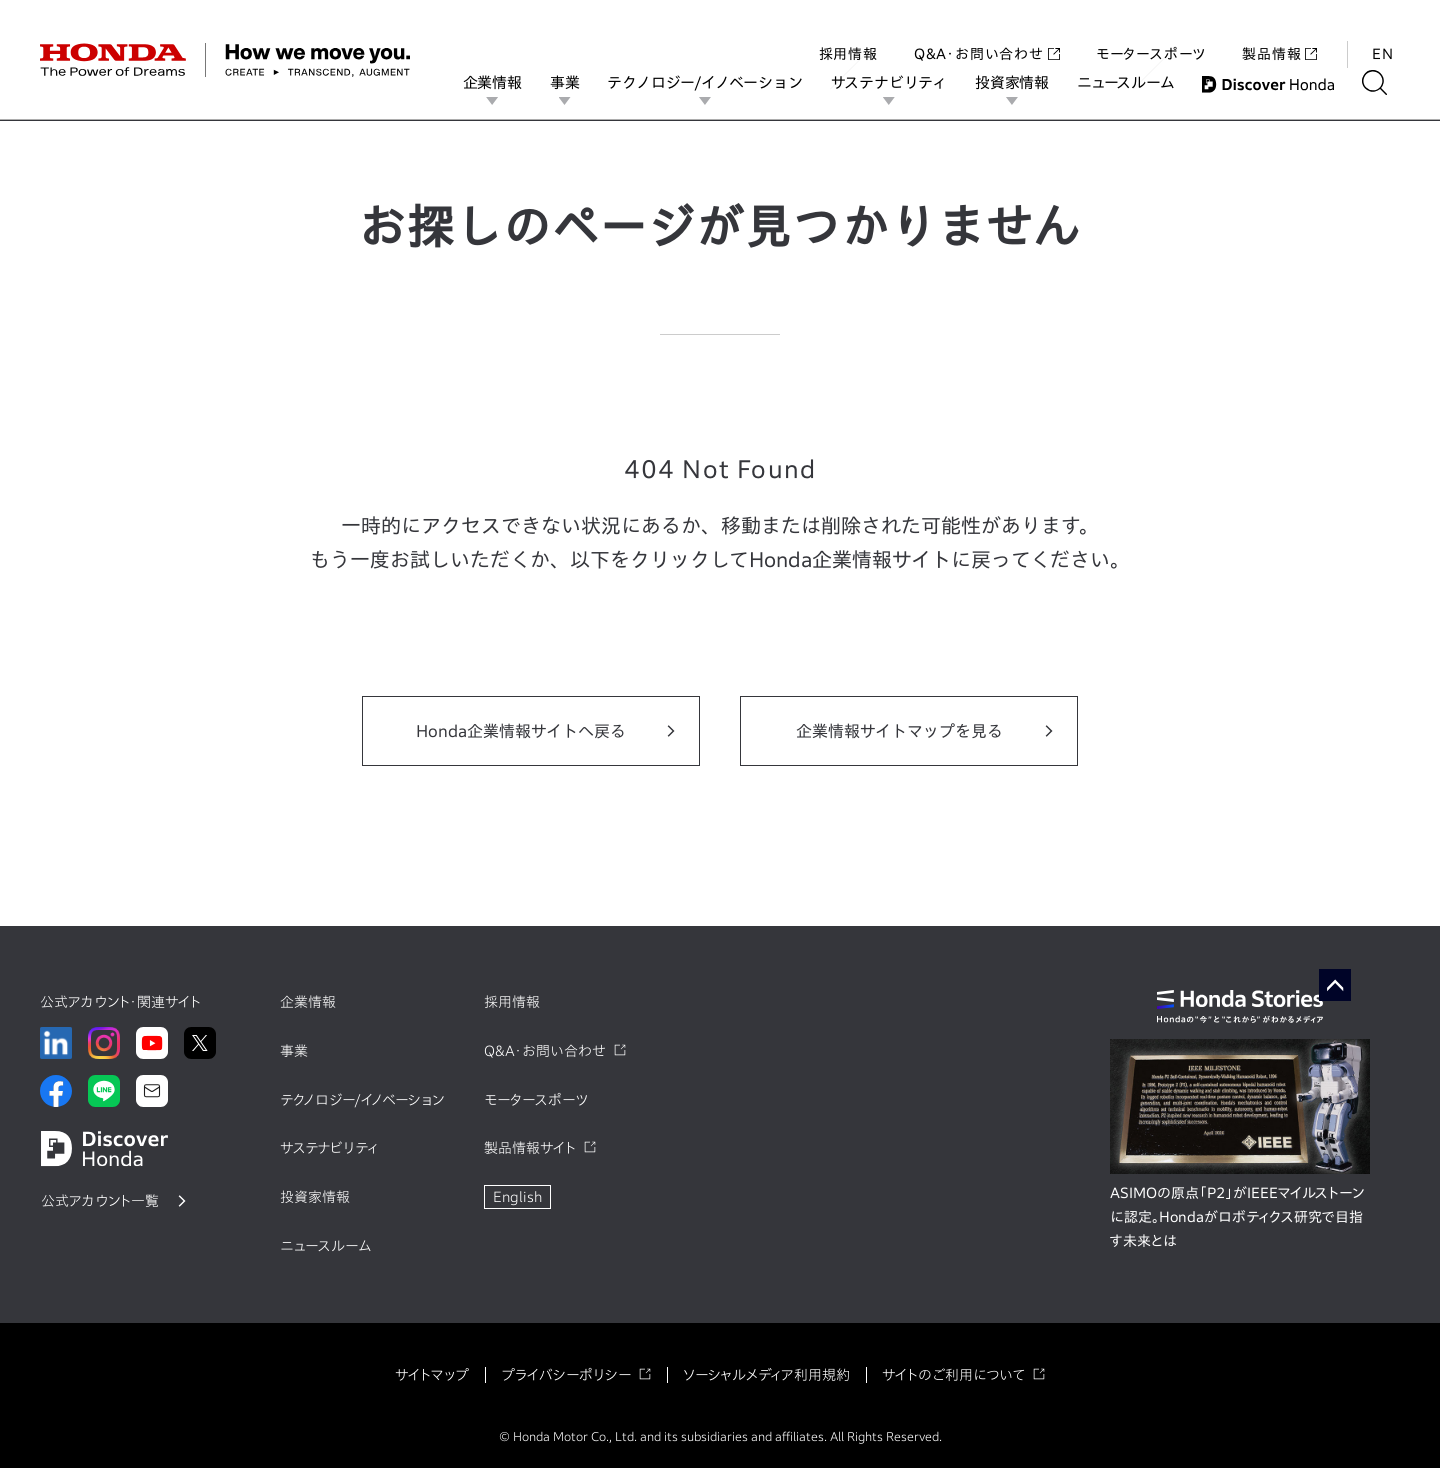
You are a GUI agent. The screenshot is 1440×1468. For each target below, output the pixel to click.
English (517, 1197)
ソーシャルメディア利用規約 (766, 1375)
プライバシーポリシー (566, 1375)
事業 (578, 82)
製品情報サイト (530, 1148)
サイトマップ (432, 1375)
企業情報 (505, 82)
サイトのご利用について (953, 1375)
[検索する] (1387, 82)
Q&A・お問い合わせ (987, 34)
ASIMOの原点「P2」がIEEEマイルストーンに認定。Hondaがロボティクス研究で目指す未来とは (1237, 1217)
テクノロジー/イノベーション (718, 82)
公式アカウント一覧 (100, 1201)
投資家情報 (1025, 82)
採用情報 (848, 34)
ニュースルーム (1138, 82)
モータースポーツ (1151, 34)
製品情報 (1279, 34)
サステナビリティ (902, 82)
